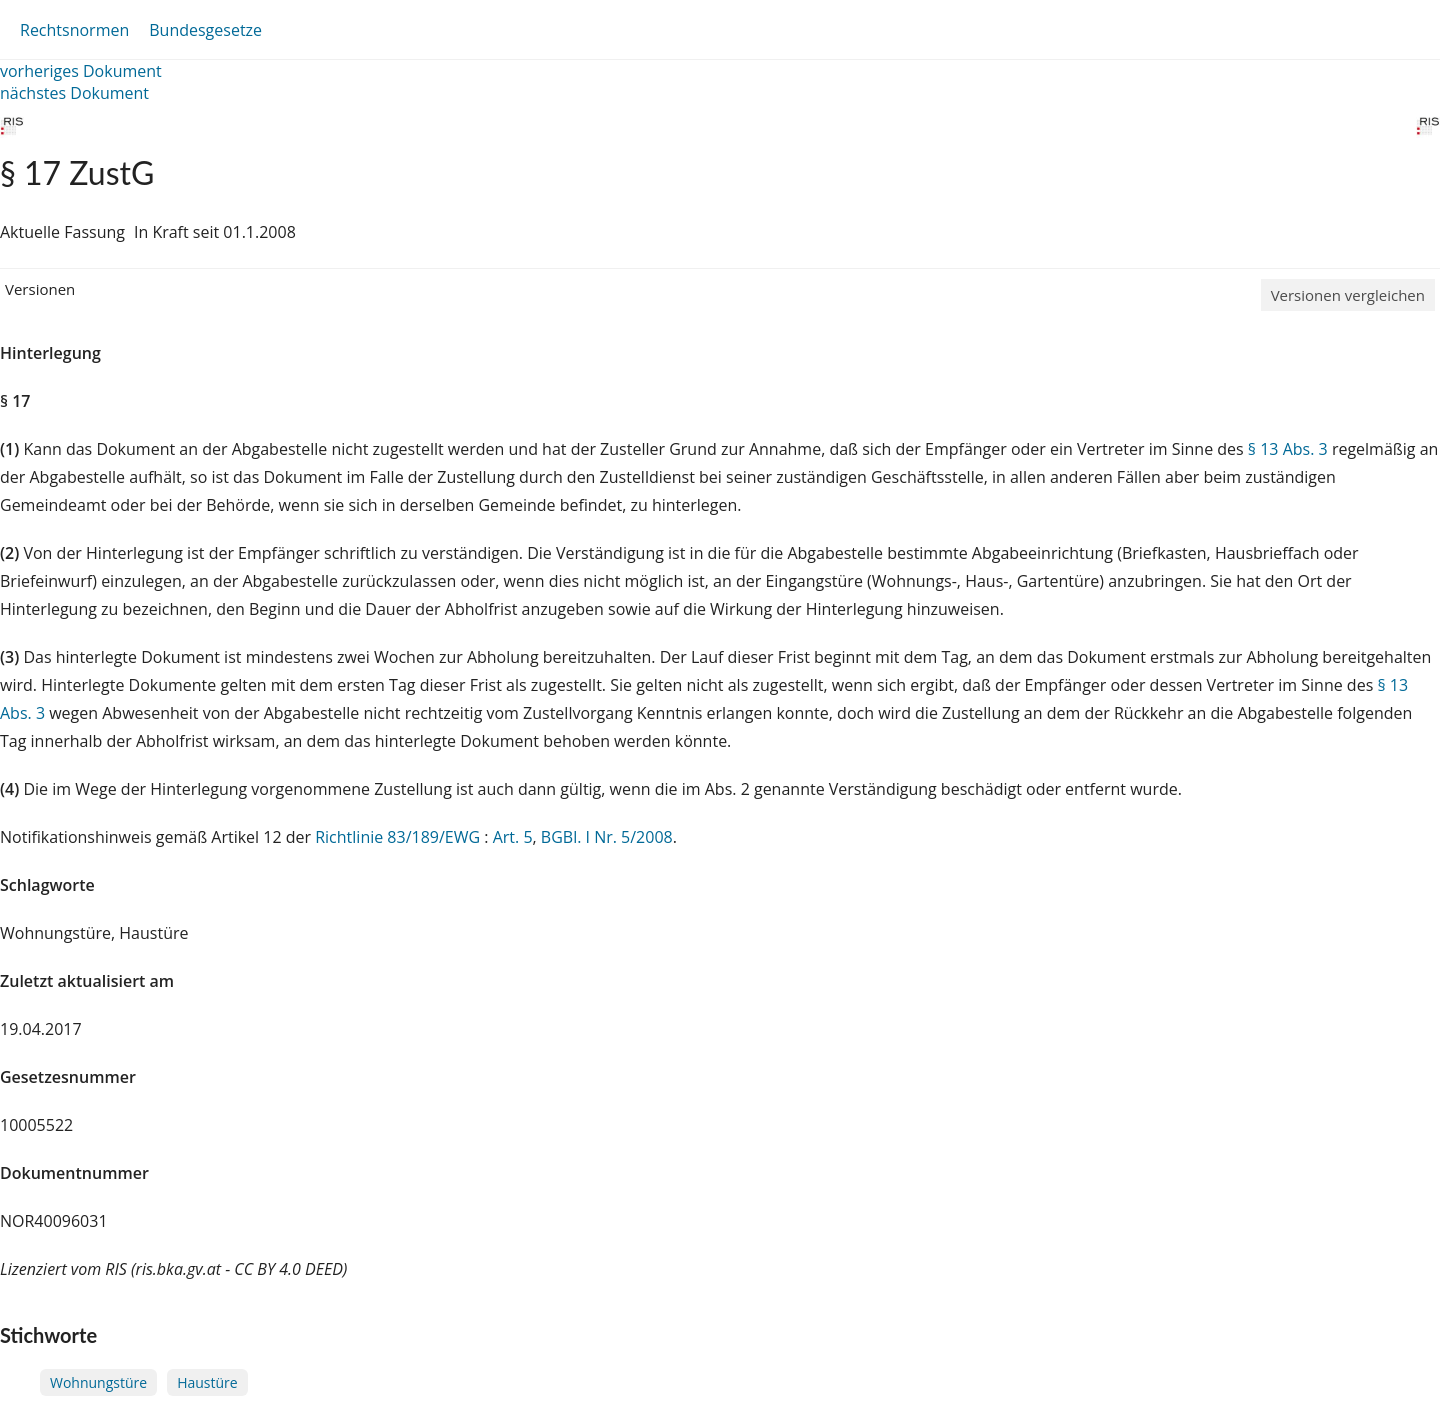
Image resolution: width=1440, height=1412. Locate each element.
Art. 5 (513, 837)
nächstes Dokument (74, 93)
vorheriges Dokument (81, 71)
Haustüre (207, 1382)
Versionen (40, 289)
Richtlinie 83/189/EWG (399, 837)
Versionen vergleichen (1348, 295)
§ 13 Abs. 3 (1288, 449)
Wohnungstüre (98, 1382)
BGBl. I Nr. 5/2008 (607, 837)
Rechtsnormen (74, 30)
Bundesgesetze (205, 30)
